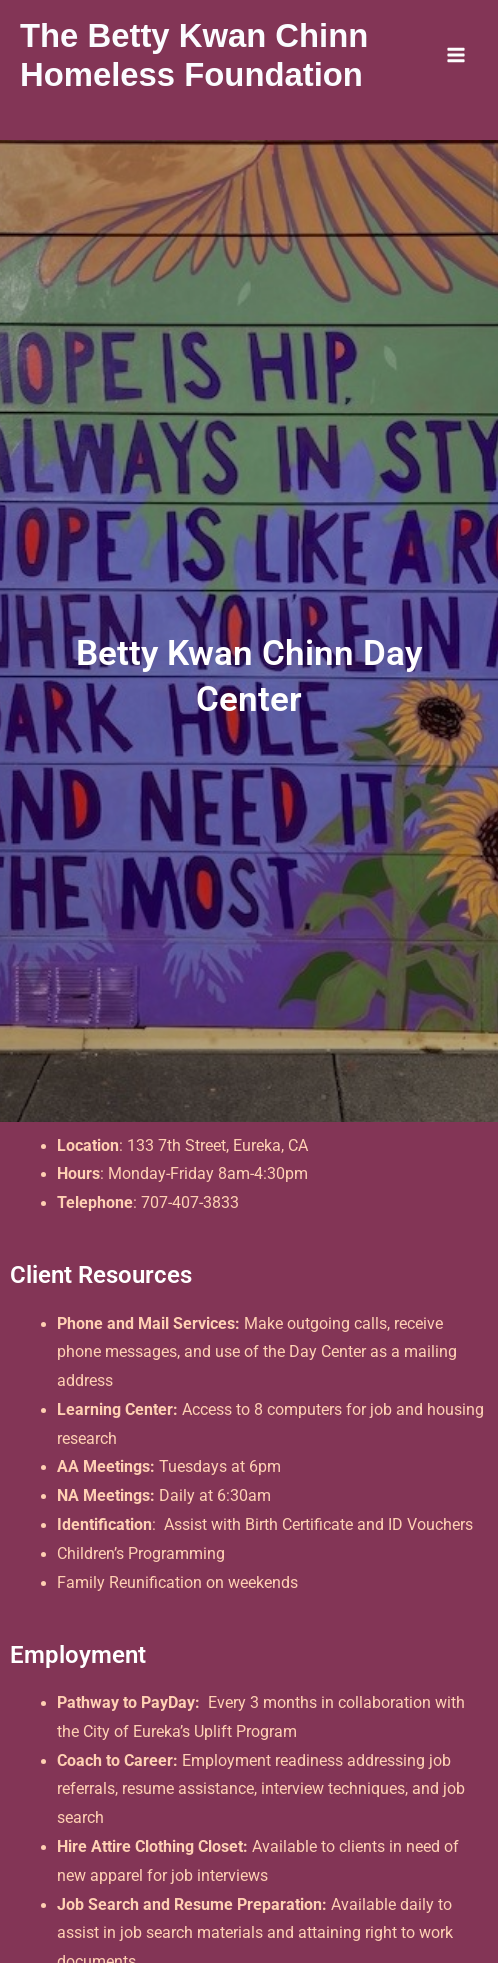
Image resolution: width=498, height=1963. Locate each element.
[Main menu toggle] (456, 54)
